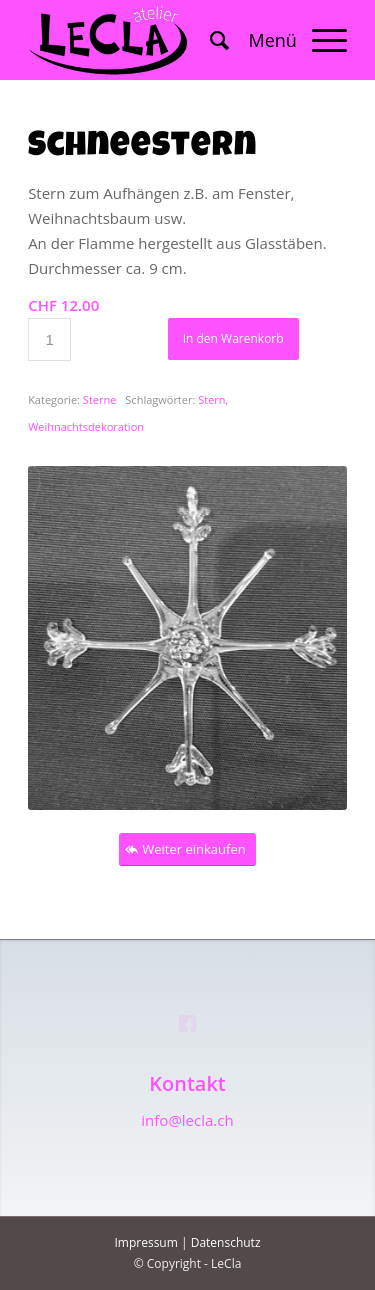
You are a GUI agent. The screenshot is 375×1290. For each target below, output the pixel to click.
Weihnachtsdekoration (86, 426)
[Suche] (209, 40)
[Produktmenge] (49, 339)
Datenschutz (226, 1242)
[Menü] (288, 40)
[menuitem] (209, 40)
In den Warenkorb (233, 338)
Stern (211, 399)
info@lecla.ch (187, 1120)
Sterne (100, 399)
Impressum (145, 1242)
